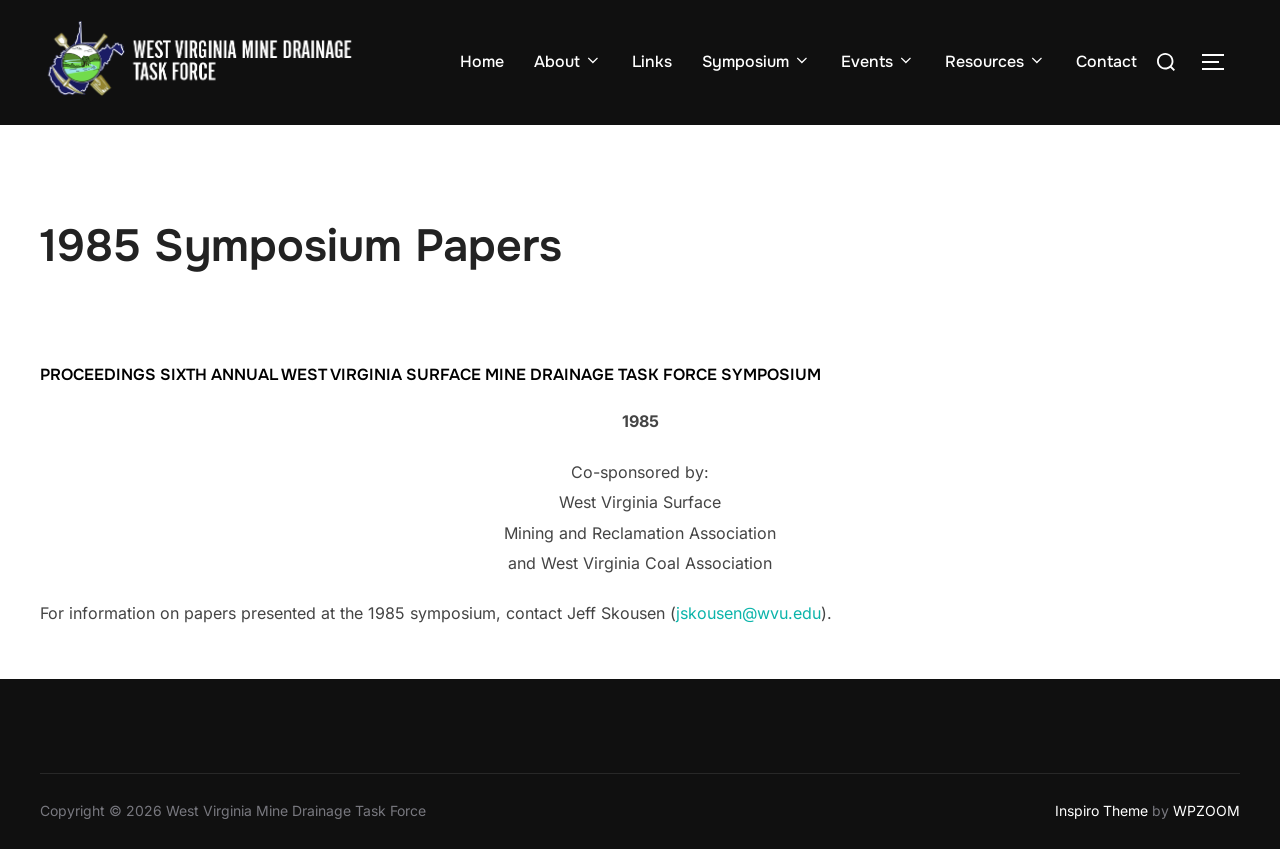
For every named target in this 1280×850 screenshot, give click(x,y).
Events (878, 61)
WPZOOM (1206, 810)
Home (482, 61)
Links (652, 61)
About (568, 61)
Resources (995, 61)
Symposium (756, 61)
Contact (1106, 61)
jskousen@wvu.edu (748, 613)
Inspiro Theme (1101, 810)
